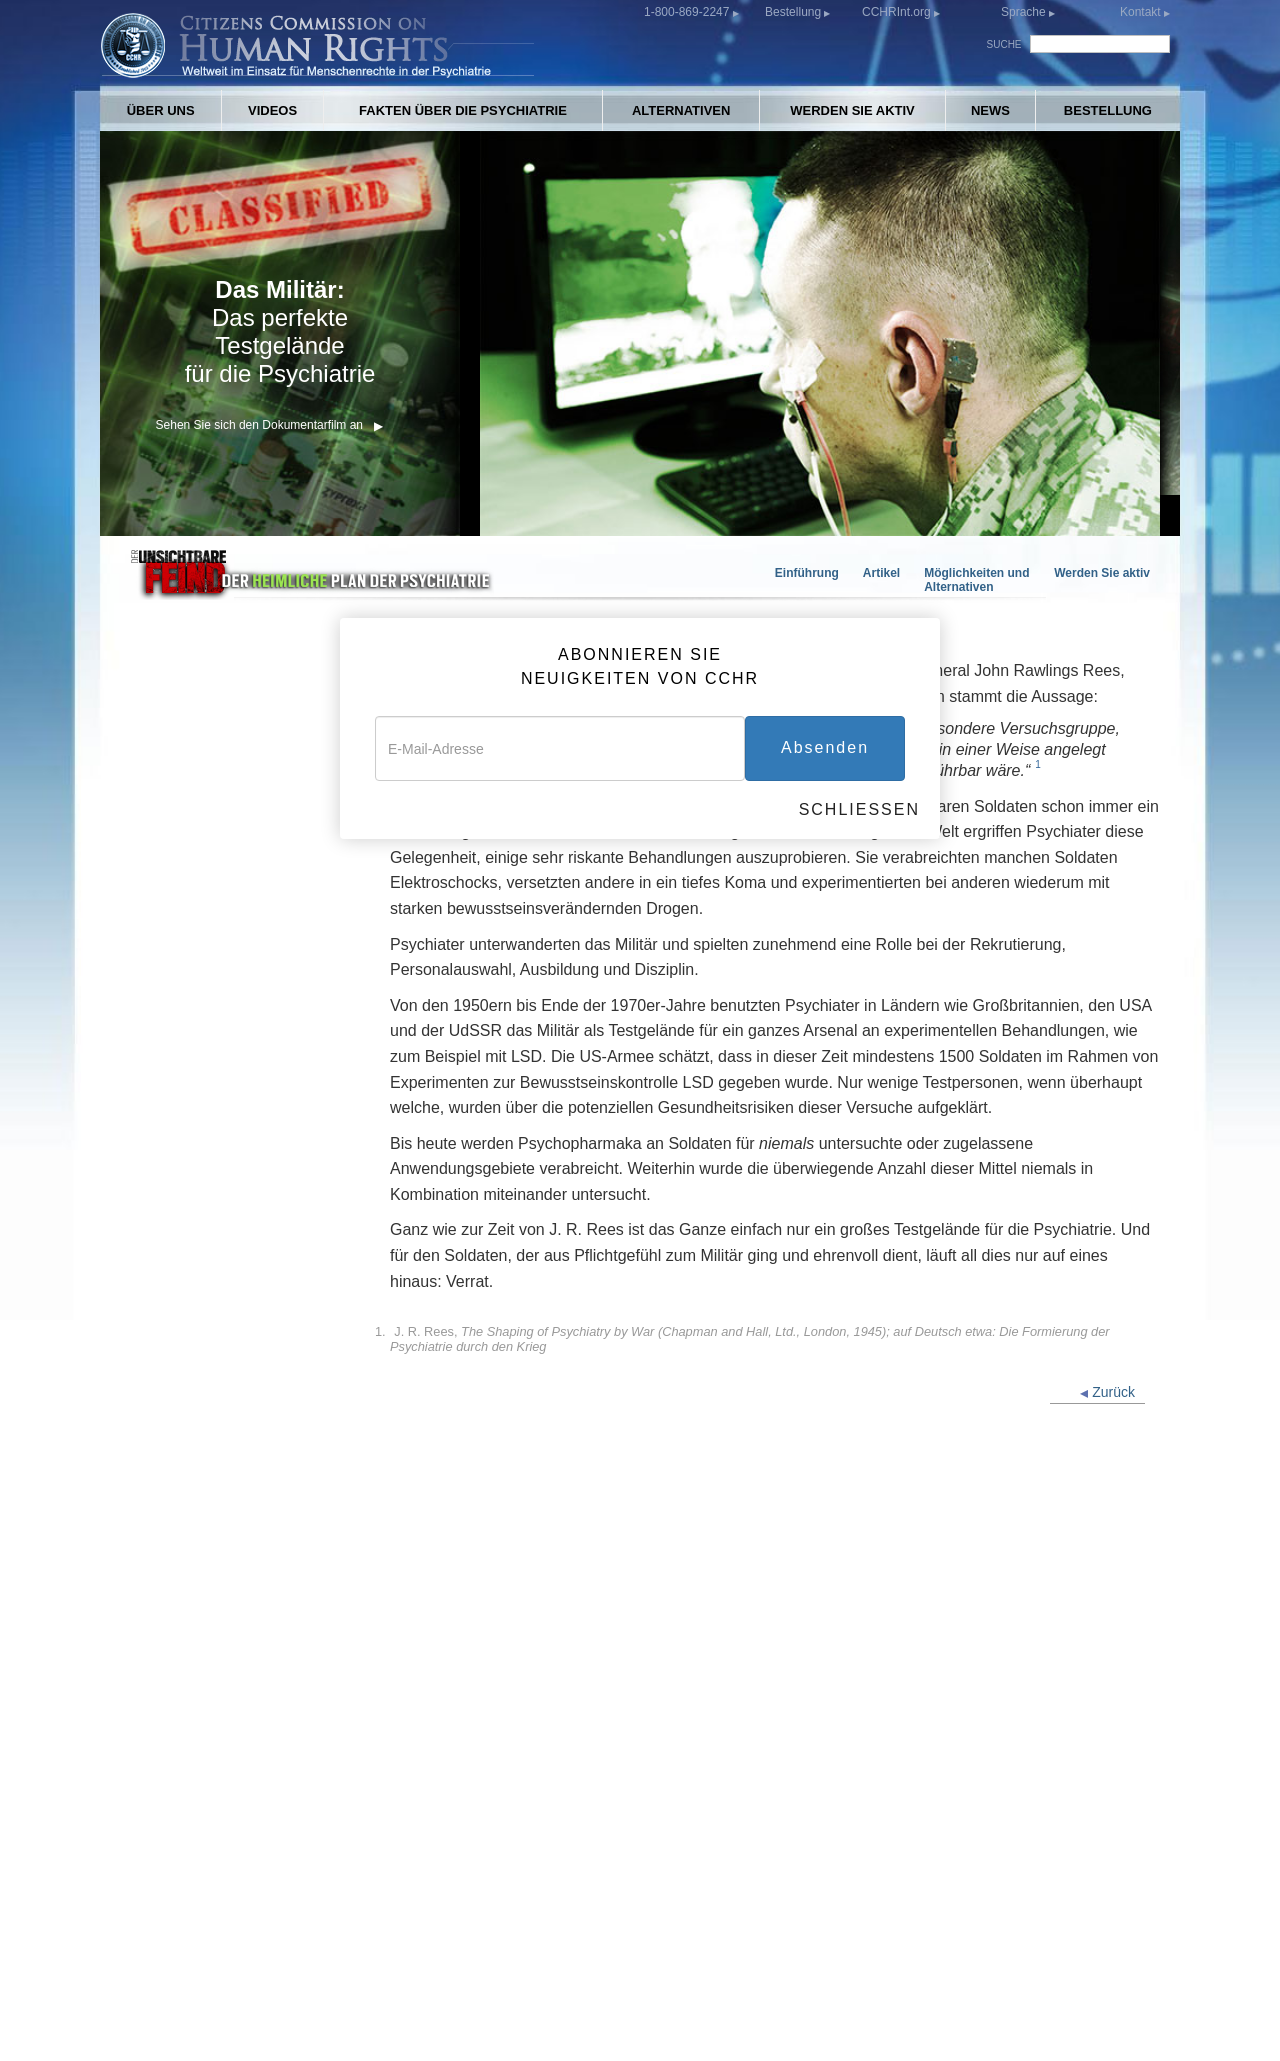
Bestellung (794, 12)
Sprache (1023, 12)
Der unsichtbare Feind (202, 918)
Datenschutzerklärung (774, 2016)
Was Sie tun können (194, 1438)
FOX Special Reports (197, 1327)
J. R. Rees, (750, 1339)
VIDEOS (272, 110)
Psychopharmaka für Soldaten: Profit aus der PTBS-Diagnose (230, 955)
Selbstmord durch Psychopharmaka (188, 1061)
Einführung (807, 573)
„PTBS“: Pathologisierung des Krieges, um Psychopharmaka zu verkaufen (228, 1008)
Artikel (881, 573)
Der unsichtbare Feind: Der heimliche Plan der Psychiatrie (228, 1565)
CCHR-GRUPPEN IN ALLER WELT (269, 1910)
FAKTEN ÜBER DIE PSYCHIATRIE (463, 110)
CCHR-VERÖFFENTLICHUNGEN (829, 1891)
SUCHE (1004, 44)
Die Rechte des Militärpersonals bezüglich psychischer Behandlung (233, 1512)
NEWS (990, 110)
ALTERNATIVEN (681, 110)
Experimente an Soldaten (211, 1127)
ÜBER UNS (161, 110)
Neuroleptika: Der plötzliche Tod (233, 1098)
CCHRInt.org (898, 12)
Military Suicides (183, 1269)
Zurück (1107, 1392)
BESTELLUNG (1108, 110)
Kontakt (1142, 12)
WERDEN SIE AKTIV (852, 110)
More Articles (173, 1298)
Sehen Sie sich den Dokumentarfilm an (269, 425)
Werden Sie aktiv (1102, 573)
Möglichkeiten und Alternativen (976, 580)
